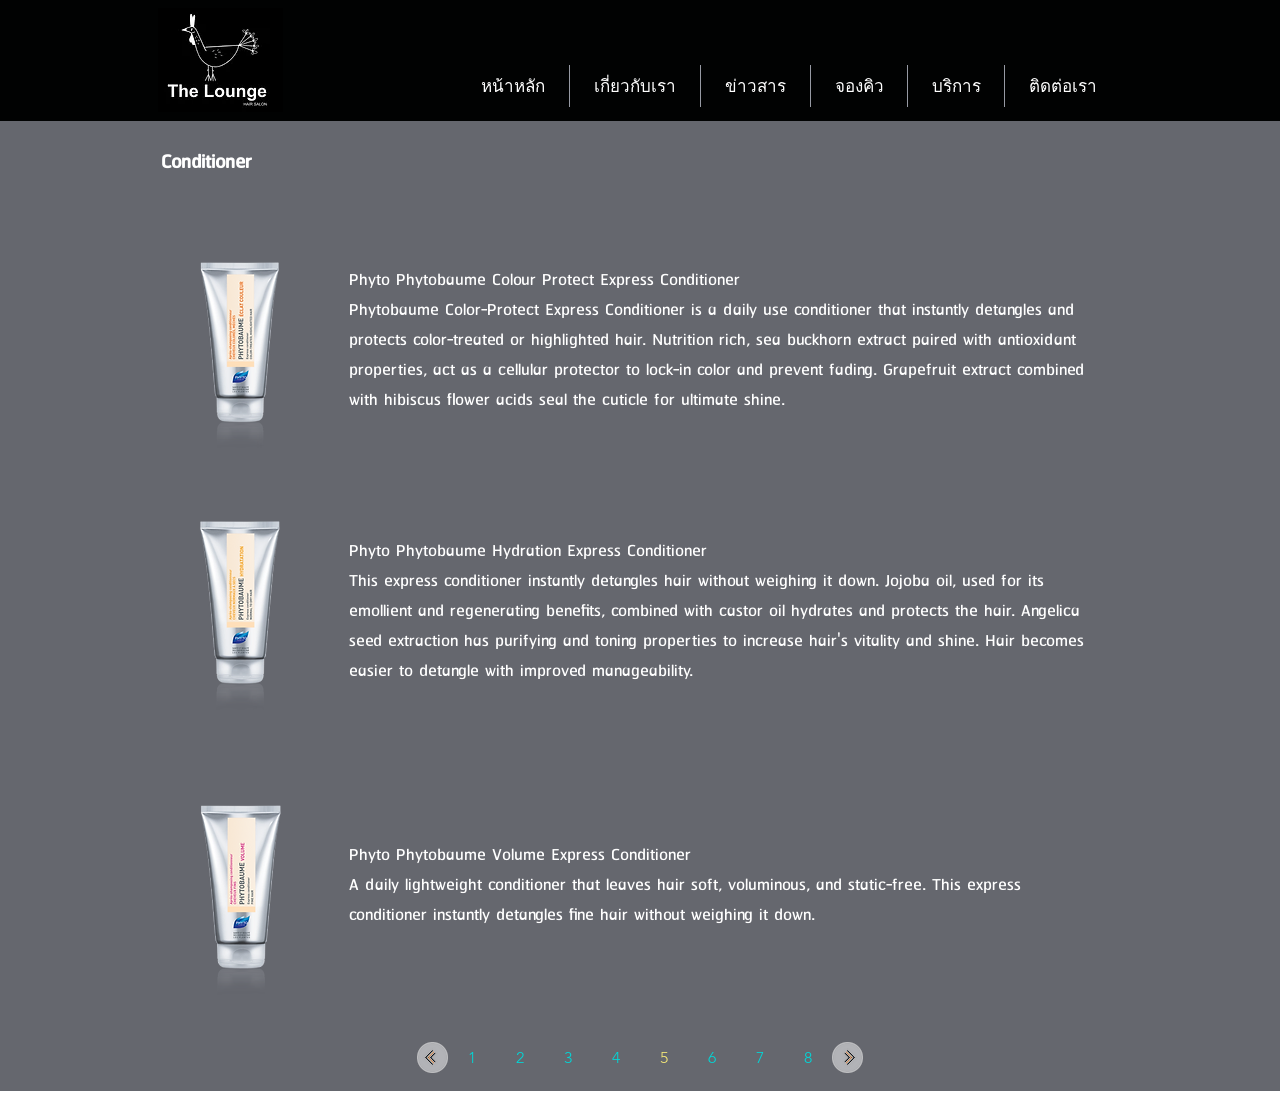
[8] (808, 1058)
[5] (664, 1058)
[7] (760, 1058)
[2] (520, 1058)
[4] (616, 1058)
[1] (472, 1058)
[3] (568, 1058)
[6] (712, 1058)
